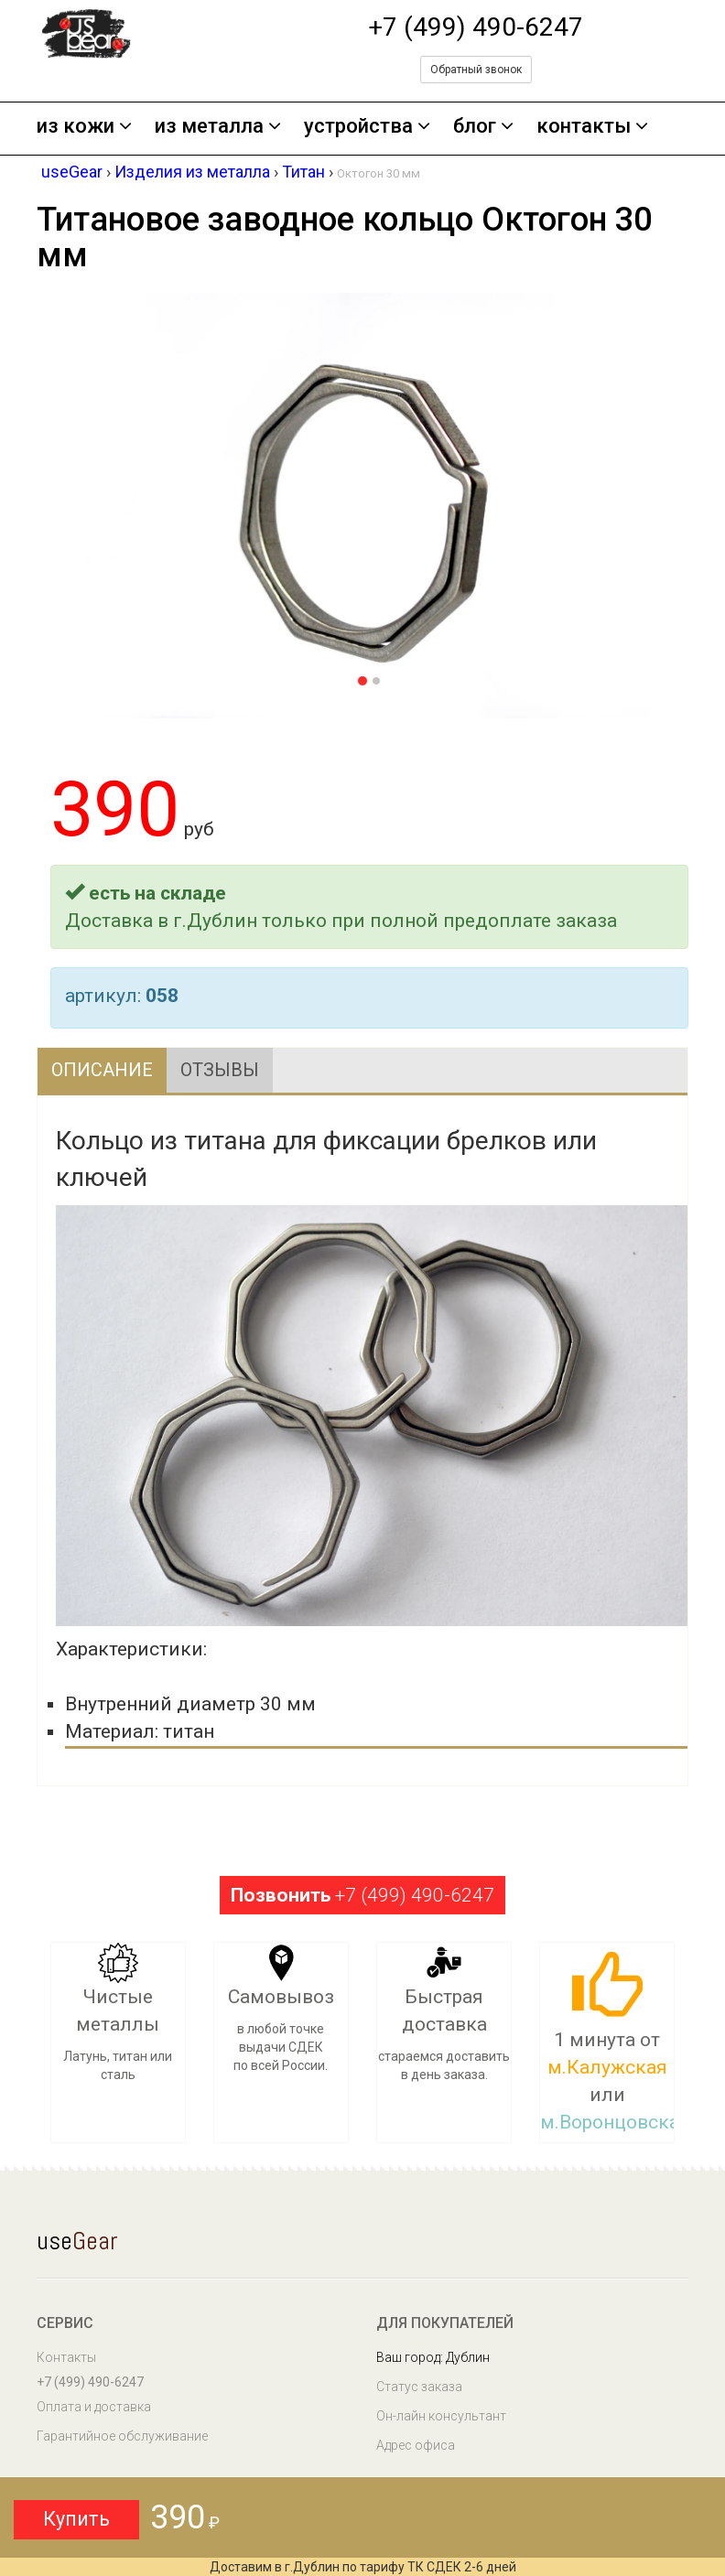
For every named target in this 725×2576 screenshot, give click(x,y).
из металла (218, 126)
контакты (592, 126)
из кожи (84, 126)
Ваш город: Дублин (433, 2357)
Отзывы (219, 1070)
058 (162, 996)
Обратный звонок (476, 69)
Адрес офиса (415, 2445)
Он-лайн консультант (441, 2416)
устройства (367, 126)
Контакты (66, 2357)
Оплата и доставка (94, 2406)
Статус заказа (419, 2386)
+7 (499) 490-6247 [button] (362, 1895)
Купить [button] (76, 2518)
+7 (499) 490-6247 (475, 27)
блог (483, 126)
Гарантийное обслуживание (122, 2436)
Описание (102, 1070)
